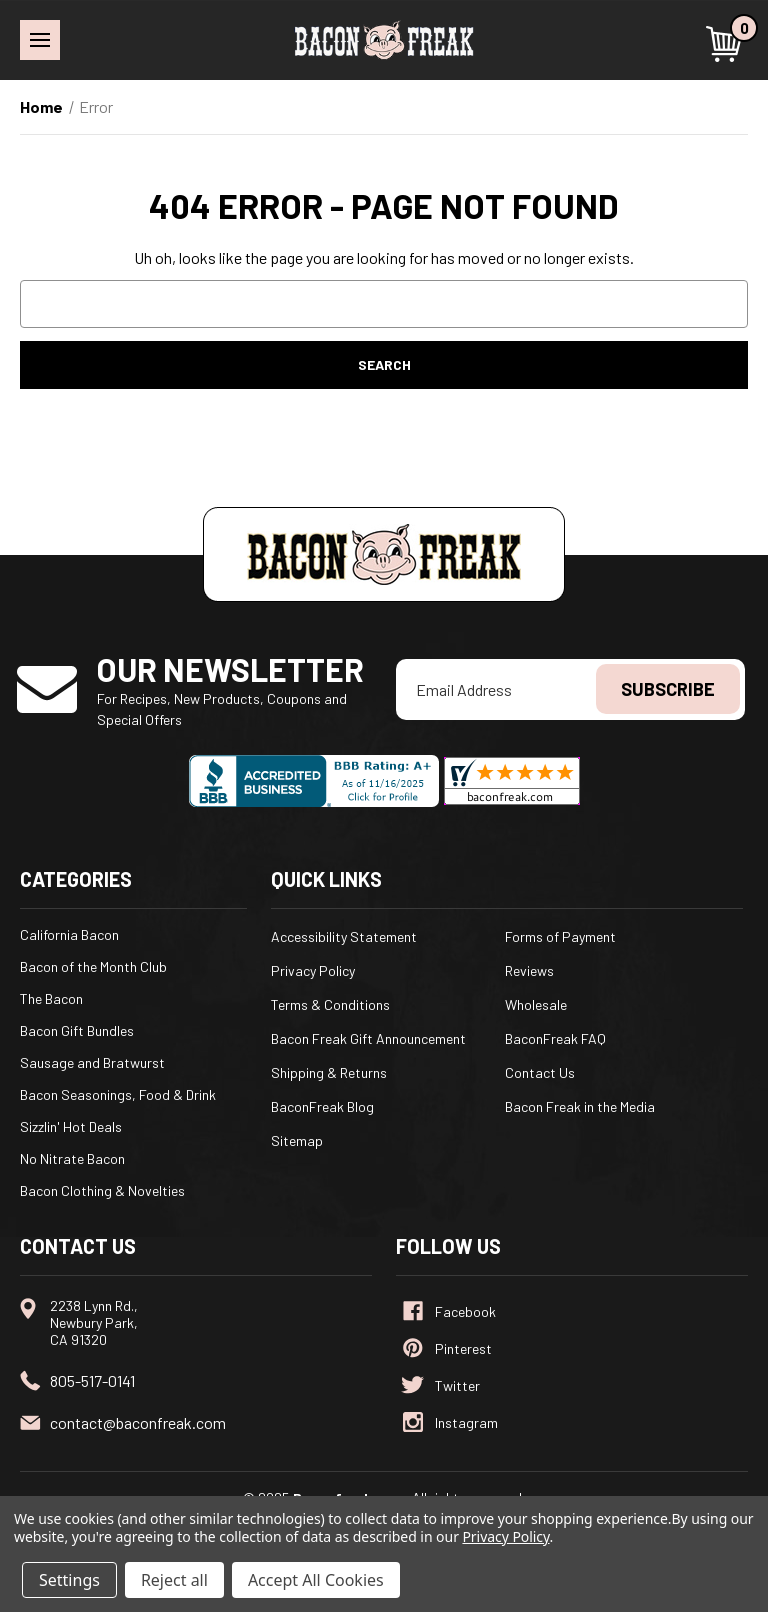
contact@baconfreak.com (138, 1422)
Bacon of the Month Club (93, 966)
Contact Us (540, 1072)
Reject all (174, 1580)
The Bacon (51, 998)
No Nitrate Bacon (72, 1158)
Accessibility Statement (344, 936)
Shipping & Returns (329, 1072)
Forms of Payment (560, 936)
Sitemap (297, 1140)
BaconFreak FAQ (555, 1038)
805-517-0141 (92, 1380)
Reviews (529, 970)
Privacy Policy (313, 970)
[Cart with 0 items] (727, 44)
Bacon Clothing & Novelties (102, 1190)
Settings (69, 1580)
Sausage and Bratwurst (92, 1062)
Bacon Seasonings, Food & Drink (118, 1094)
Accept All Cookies (316, 1580)
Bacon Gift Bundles (77, 1030)
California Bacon (69, 934)
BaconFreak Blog (322, 1106)
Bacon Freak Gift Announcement (368, 1038)
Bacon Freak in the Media (580, 1106)
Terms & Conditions (330, 1004)
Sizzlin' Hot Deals (71, 1126)
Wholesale (536, 1004)
